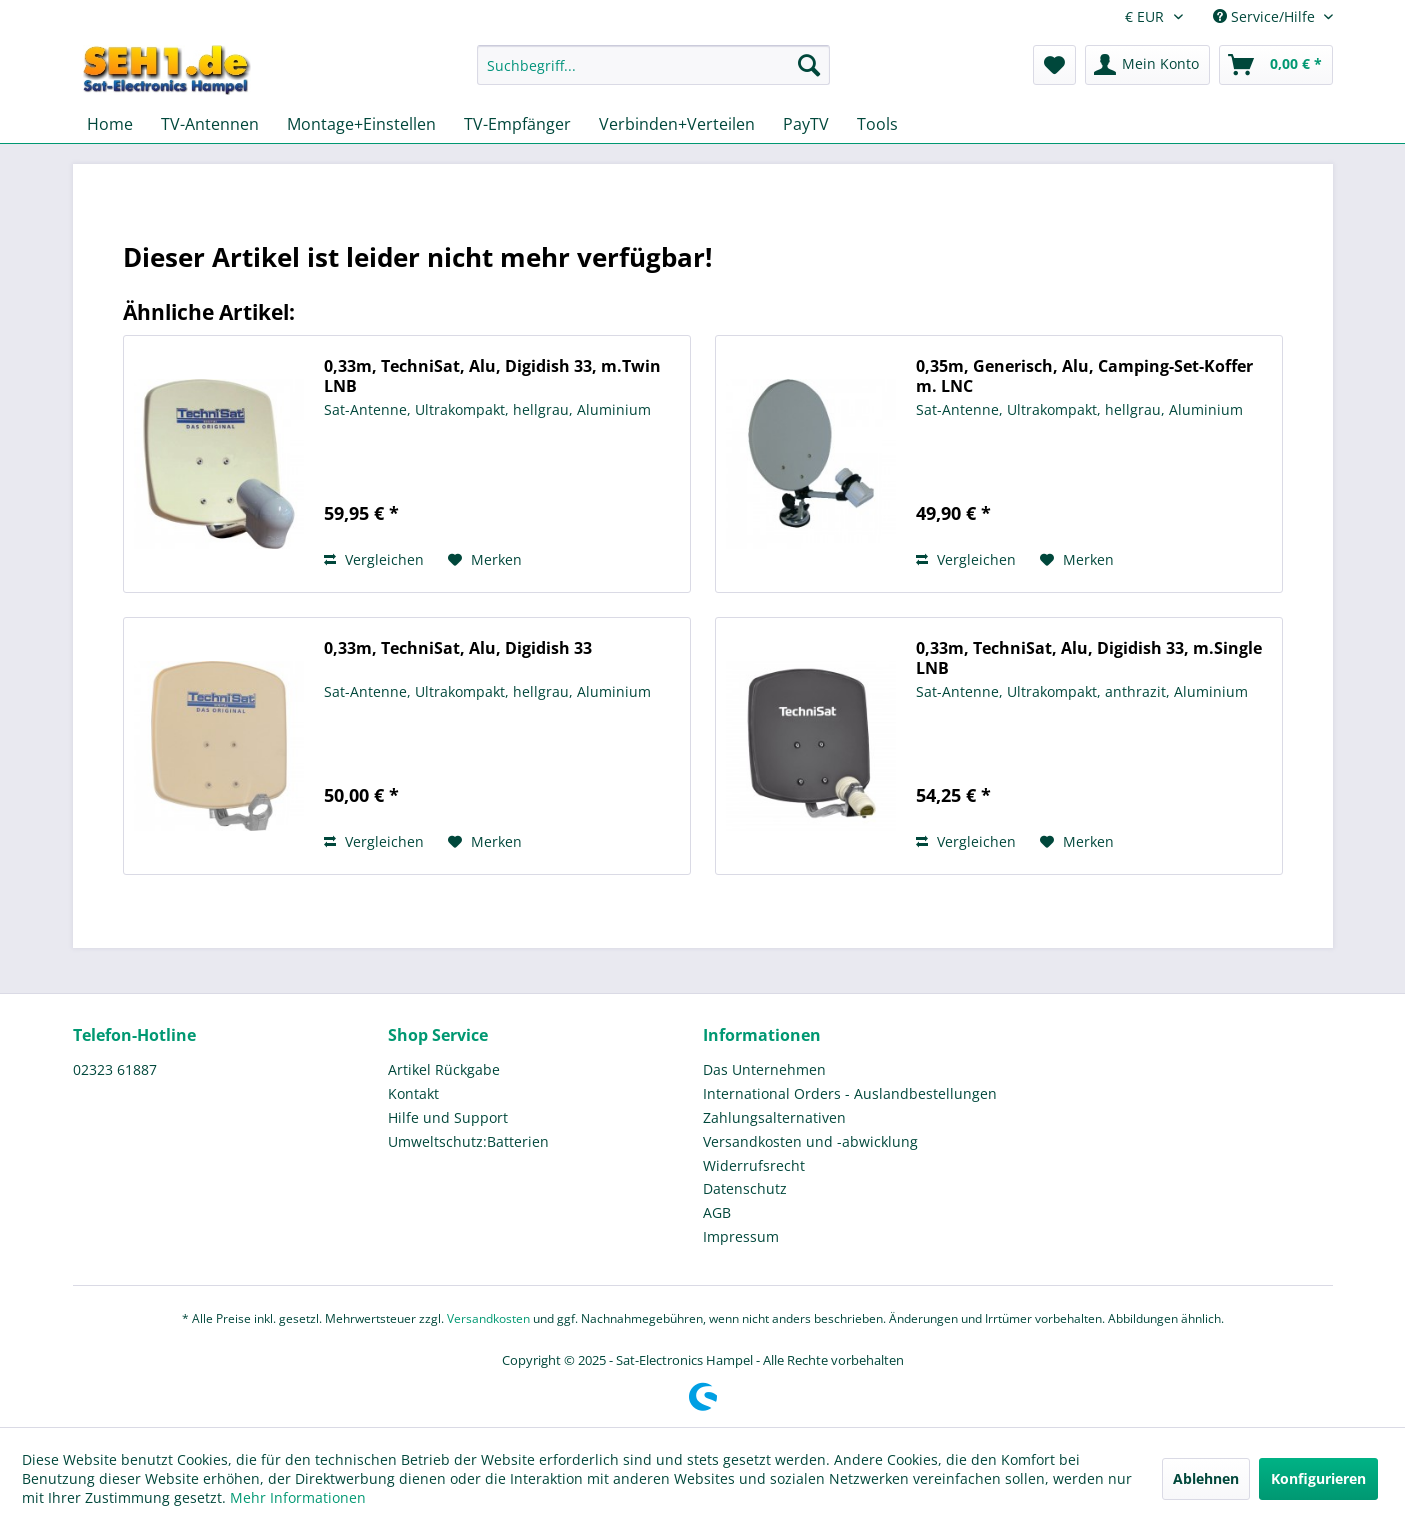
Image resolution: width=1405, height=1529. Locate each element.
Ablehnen (1206, 1478)
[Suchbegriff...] (653, 65)
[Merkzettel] (1054, 65)
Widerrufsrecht (754, 1165)
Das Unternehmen (764, 1069)
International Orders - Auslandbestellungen (850, 1093)
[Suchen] (809, 65)
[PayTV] (806, 124)
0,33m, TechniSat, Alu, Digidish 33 (458, 648)
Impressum (741, 1236)
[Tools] (877, 124)
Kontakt (413, 1093)
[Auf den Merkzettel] (485, 560)
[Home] (110, 124)
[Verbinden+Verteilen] (677, 124)
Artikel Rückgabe (444, 1069)
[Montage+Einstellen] (361, 124)
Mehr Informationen (298, 1497)
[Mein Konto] (1147, 65)
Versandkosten (488, 1318)
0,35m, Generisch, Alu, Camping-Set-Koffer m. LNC (1084, 376)
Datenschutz (745, 1188)
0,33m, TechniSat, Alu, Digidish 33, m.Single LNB (1089, 658)
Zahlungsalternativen (774, 1117)
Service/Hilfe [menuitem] (1266, 16)
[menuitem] (653, 74)
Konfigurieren (1318, 1478)
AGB (717, 1212)
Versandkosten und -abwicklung (810, 1141)
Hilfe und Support (448, 1117)
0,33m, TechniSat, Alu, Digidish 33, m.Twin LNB (492, 376)
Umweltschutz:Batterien (468, 1141)
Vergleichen (374, 559)
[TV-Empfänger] (517, 124)
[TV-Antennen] (210, 124)
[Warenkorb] (1276, 65)
